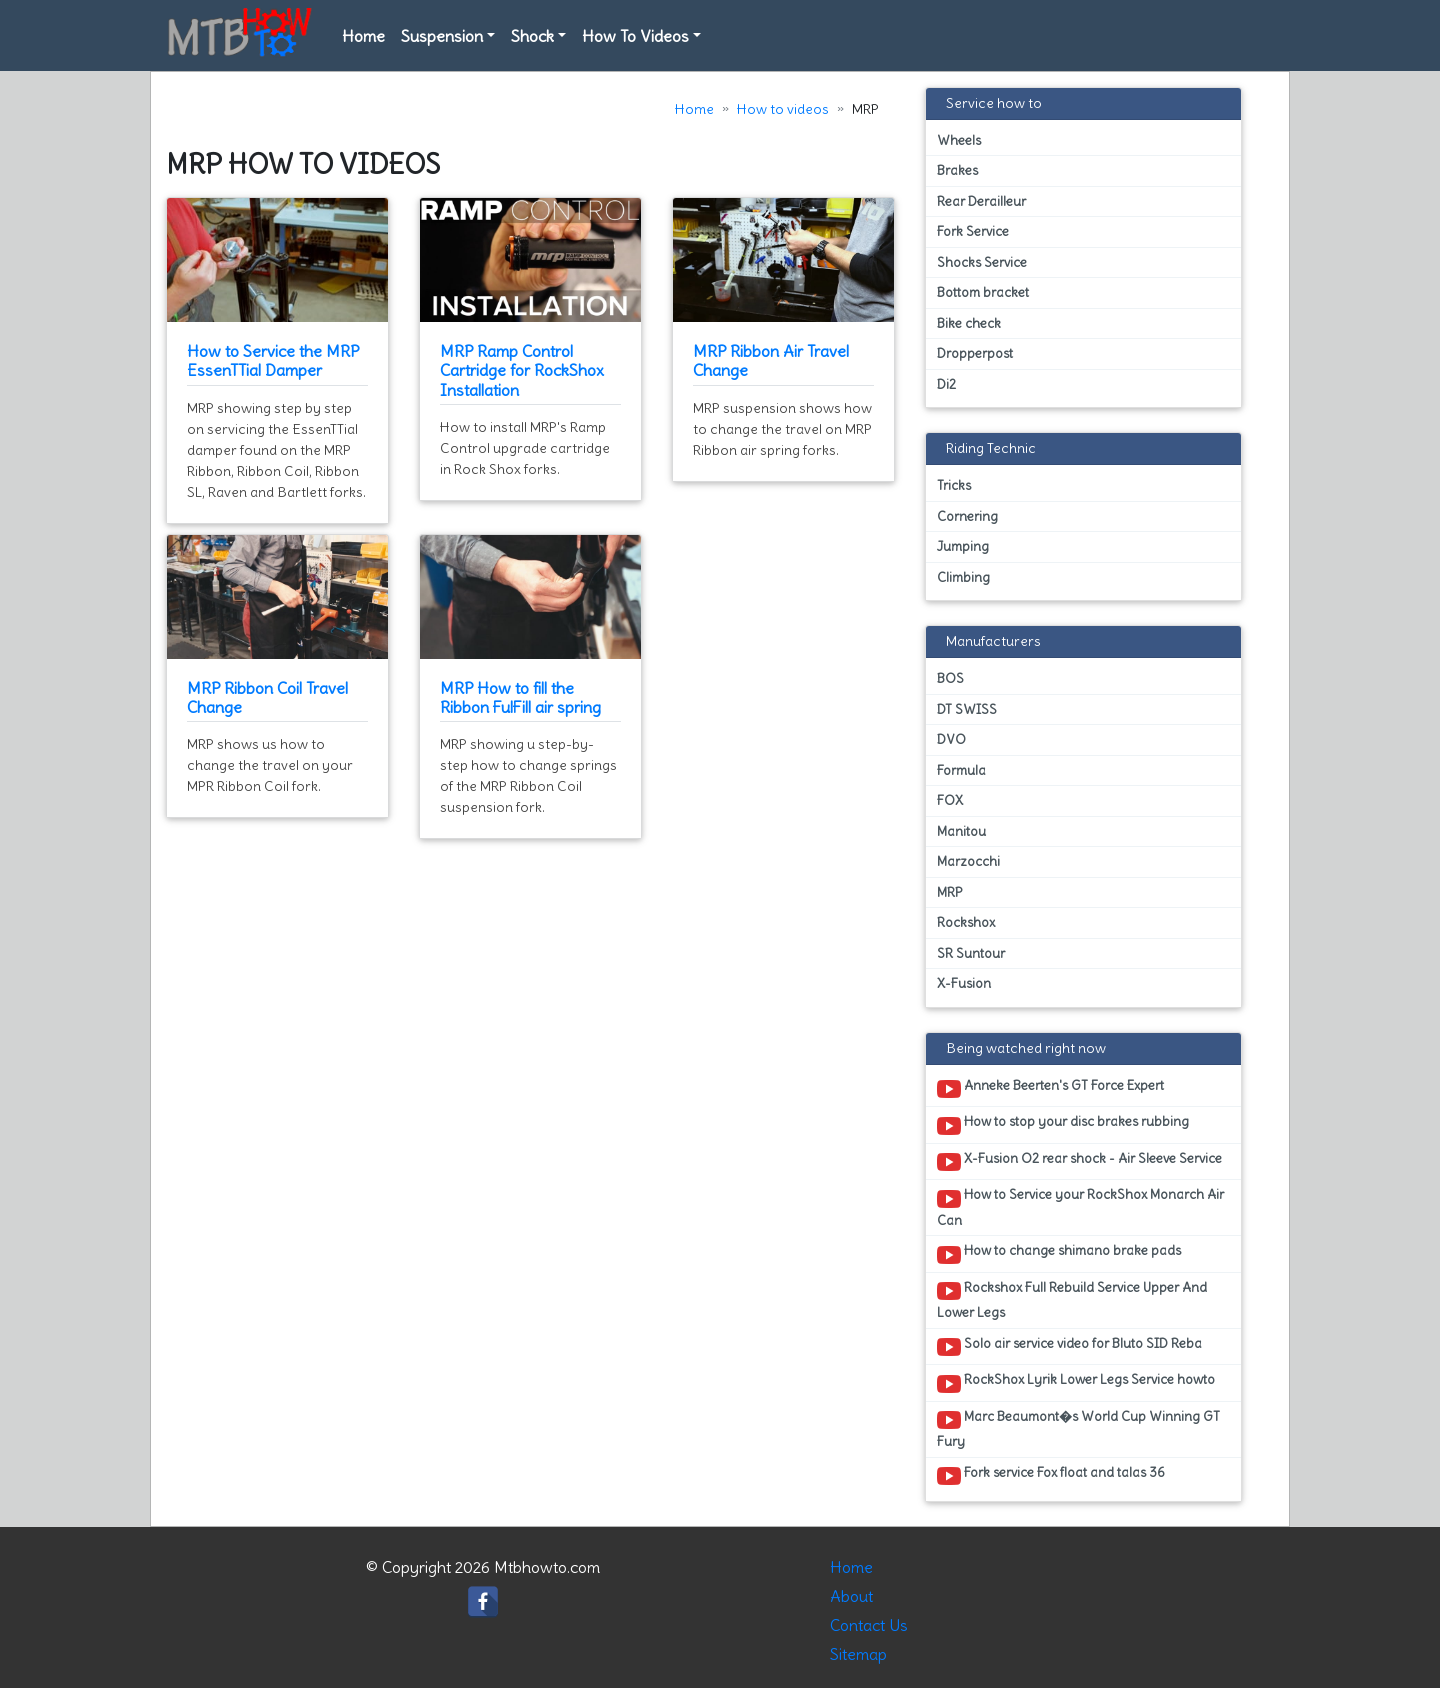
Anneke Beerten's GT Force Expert (1050, 1089)
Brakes (957, 170)
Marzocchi (968, 861)
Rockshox (966, 922)
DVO (951, 739)
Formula (961, 770)
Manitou (961, 831)
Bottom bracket (983, 292)
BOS (950, 678)
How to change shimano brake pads (1059, 1254)
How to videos (783, 109)
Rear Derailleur (981, 201)
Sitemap (858, 1654)
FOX (950, 800)
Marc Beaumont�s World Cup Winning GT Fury (1078, 1429)
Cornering (967, 516)
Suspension (442, 36)
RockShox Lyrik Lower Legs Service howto (1076, 1383)
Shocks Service (982, 262)
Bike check (969, 323)
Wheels (959, 140)
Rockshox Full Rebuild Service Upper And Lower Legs (1072, 1300)
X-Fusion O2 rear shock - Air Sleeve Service (1079, 1162)
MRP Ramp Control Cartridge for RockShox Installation (522, 370)
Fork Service (973, 231)
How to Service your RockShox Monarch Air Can (1080, 1207)
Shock (532, 36)
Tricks (954, 485)
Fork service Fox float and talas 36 (1051, 1476)
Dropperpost (975, 353)
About (851, 1596)
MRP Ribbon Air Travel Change (771, 360)
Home (363, 36)
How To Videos (635, 36)
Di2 (946, 384)
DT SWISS (967, 709)
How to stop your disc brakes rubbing (1063, 1125)
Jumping (963, 546)
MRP (949, 892)
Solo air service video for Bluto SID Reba (1069, 1347)
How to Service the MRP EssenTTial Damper (273, 360)
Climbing (963, 577)
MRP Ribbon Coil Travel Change (267, 697)
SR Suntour (971, 953)
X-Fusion (964, 983)
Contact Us (869, 1625)
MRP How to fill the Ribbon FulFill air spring (520, 697)
